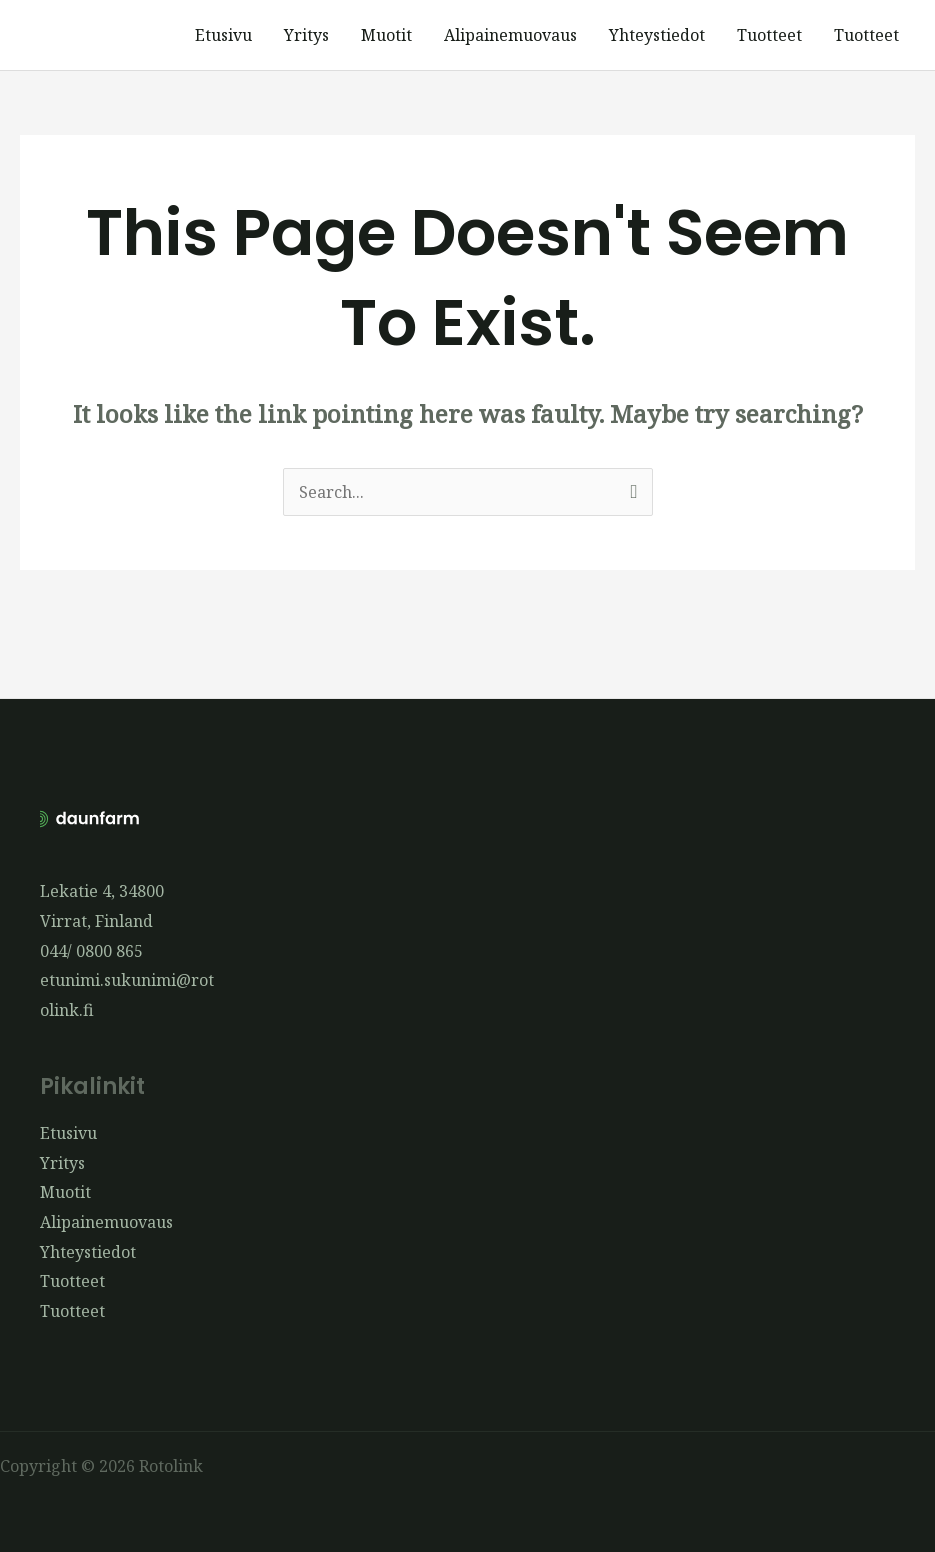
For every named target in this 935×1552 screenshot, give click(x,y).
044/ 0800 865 (91, 951)
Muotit (386, 35)
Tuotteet (769, 35)
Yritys (306, 35)
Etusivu (223, 35)
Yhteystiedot (657, 35)
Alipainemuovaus (510, 35)
